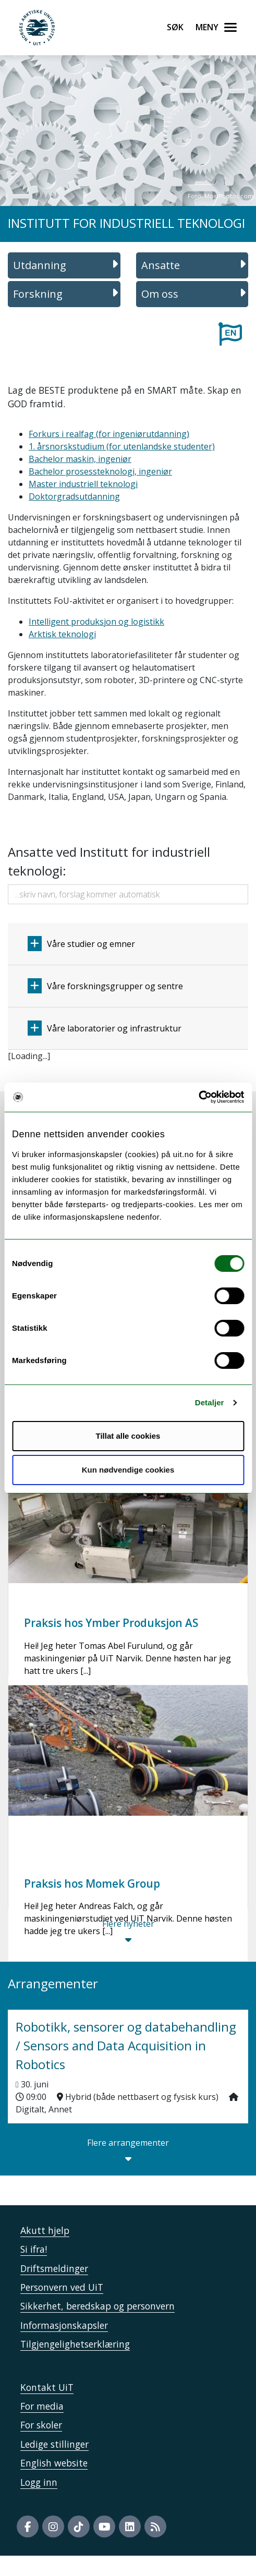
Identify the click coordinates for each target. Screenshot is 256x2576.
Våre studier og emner (81, 943)
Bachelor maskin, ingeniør (80, 459)
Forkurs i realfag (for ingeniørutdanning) (109, 434)
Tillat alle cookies (128, 1435)
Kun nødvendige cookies (128, 1469)
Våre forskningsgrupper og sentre (105, 985)
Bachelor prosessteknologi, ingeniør (100, 471)
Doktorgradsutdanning (74, 496)
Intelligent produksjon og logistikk (96, 621)
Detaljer (209, 1402)
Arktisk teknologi (62, 634)
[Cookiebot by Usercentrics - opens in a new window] (198, 1097)
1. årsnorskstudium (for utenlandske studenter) (122, 446)
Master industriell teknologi (83, 484)
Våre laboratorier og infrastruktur (104, 1028)
